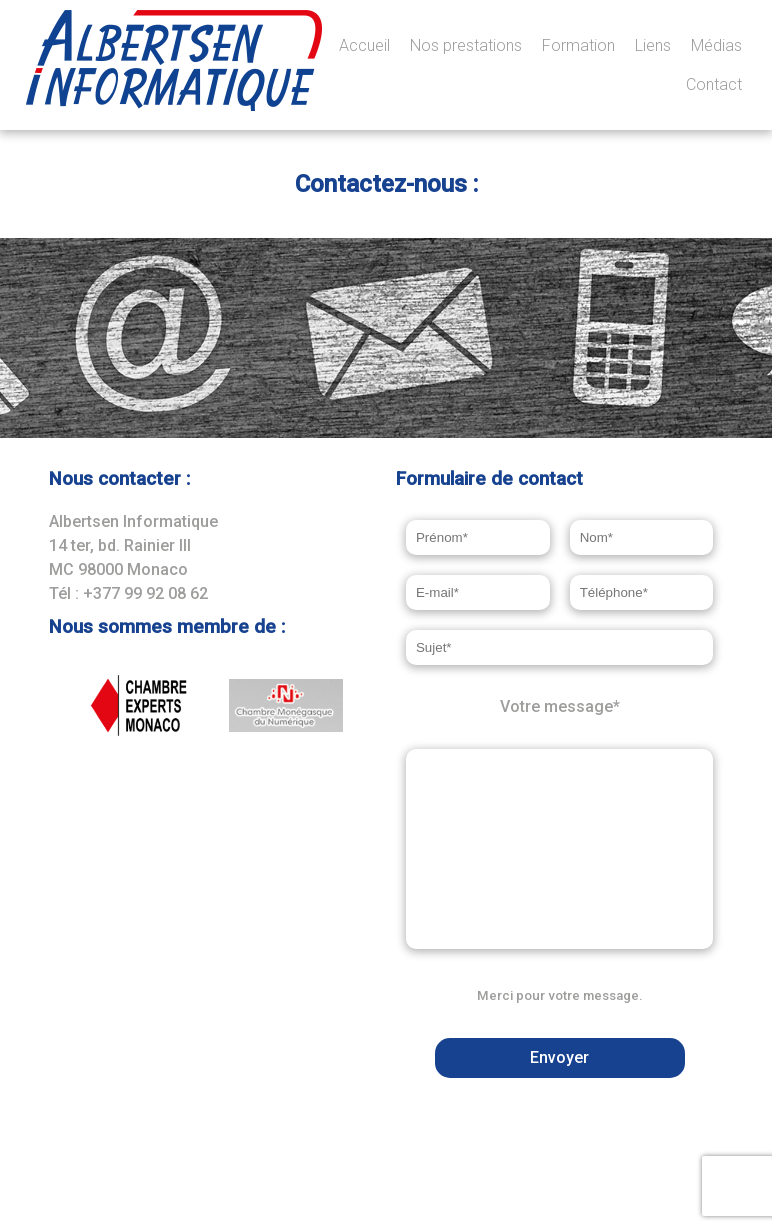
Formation (578, 45)
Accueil (364, 45)
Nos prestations (466, 45)
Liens (653, 45)
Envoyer (559, 1057)
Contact (714, 84)
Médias (716, 45)
